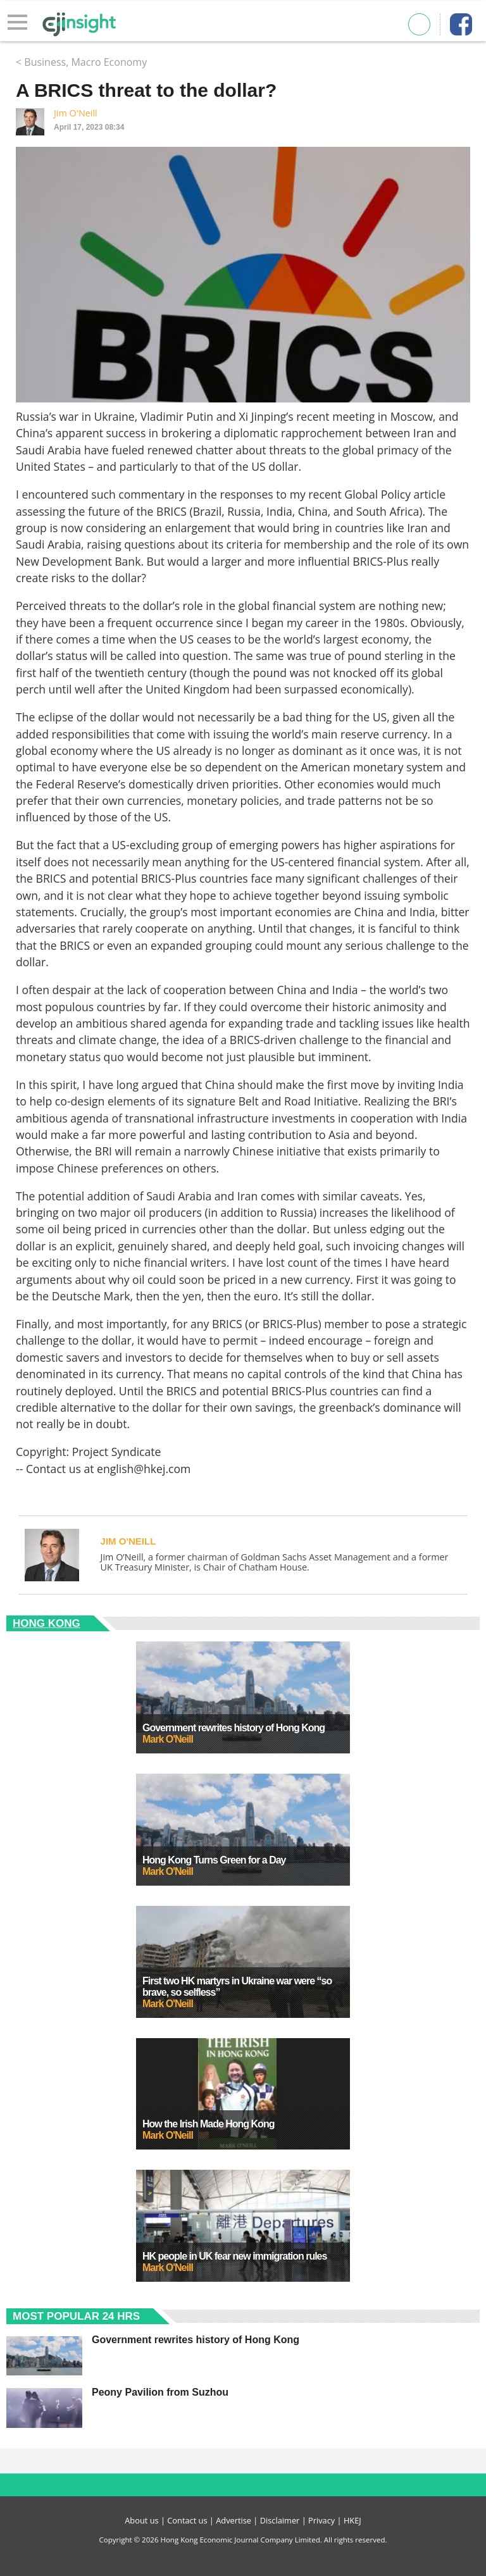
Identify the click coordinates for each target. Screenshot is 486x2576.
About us (141, 2520)
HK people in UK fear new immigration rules (234, 2256)
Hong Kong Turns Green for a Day (214, 1860)
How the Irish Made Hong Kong (208, 2124)
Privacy (321, 2520)
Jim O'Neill (75, 113)
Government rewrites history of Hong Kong (233, 1727)
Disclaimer (280, 2520)
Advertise (233, 2520)
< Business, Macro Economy (81, 62)
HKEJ (352, 2520)
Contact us (187, 2520)
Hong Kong (46, 1623)
